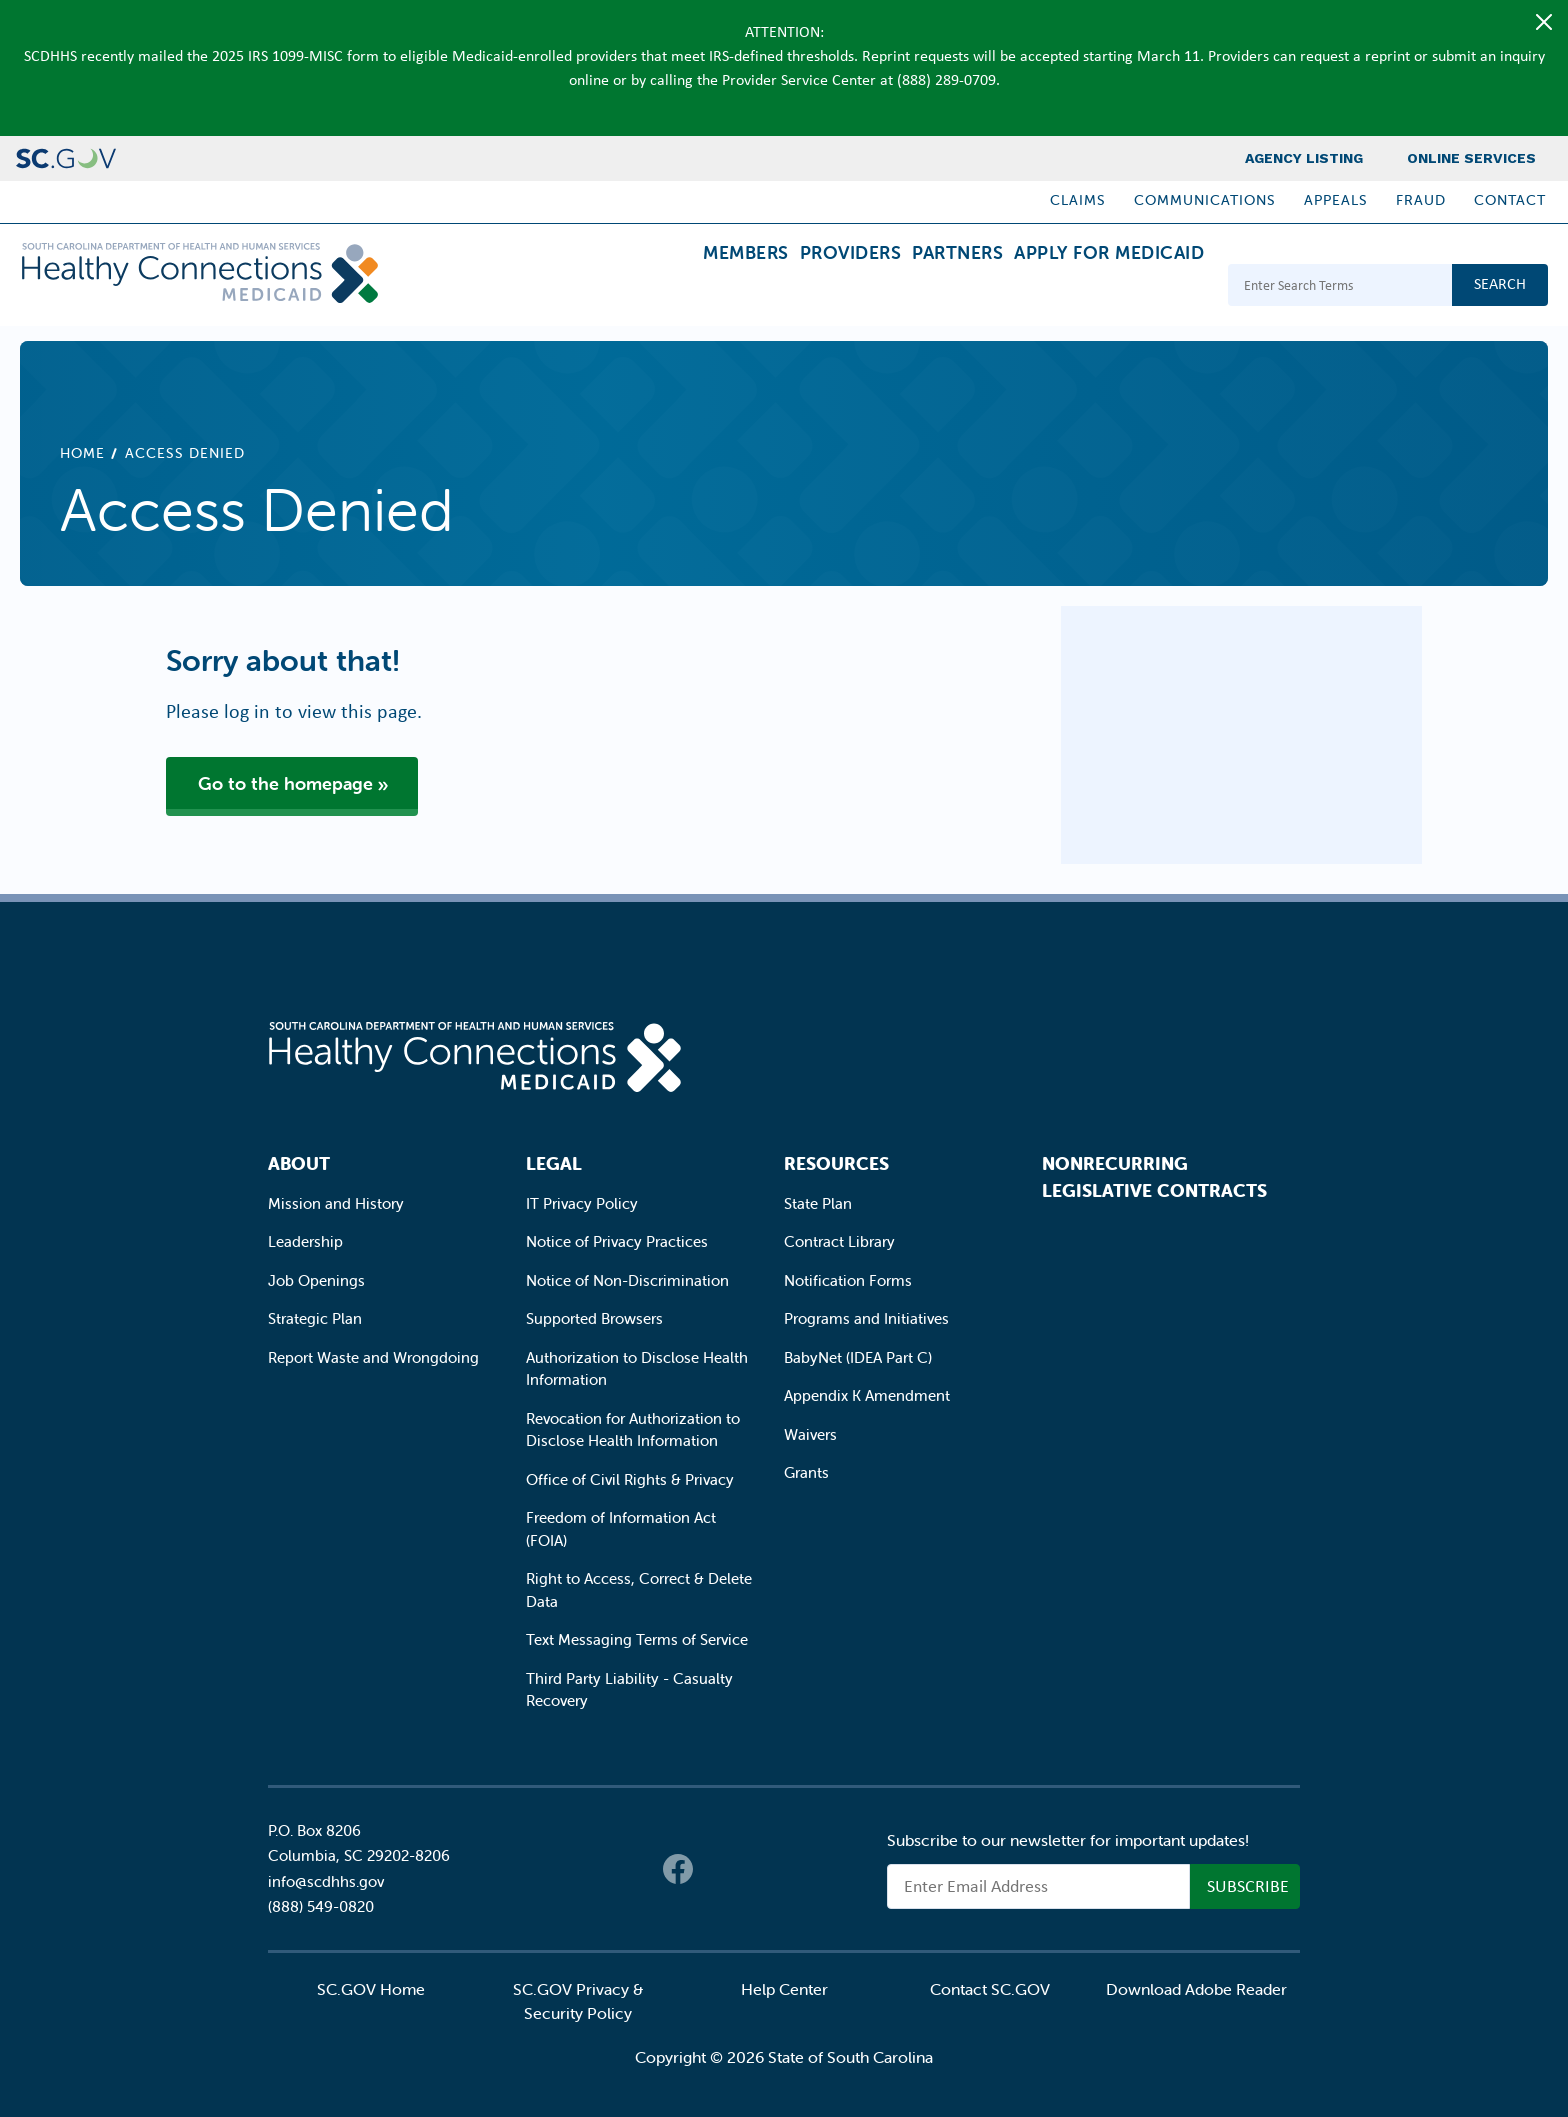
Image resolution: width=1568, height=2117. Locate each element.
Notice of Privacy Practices (617, 1241)
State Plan (818, 1203)
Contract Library (839, 1241)
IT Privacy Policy (582, 1203)
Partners (920, 287)
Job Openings (316, 1280)
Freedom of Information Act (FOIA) (621, 1529)
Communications (1205, 200)
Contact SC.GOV (990, 1989)
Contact (1510, 200)
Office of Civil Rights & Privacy (630, 1479)
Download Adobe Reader (1196, 1989)
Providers (789, 287)
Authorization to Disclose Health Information (637, 1369)
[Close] (1544, 22)
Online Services (1471, 158)
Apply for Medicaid (1097, 287)
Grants (806, 1472)
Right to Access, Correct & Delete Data (639, 1590)
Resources (836, 1163)
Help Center (784, 1989)
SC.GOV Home (371, 1989)
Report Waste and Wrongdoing (373, 1357)
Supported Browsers (594, 1318)
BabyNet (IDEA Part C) (858, 1357)
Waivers (810, 1434)
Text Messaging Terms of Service (637, 1639)
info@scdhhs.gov (326, 1881)
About (299, 1163)
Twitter (718, 1869)
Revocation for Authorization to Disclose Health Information (633, 1430)
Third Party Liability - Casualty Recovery (629, 1690)
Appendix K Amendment (867, 1395)
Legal (554, 1163)
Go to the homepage (285, 783)
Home (82, 453)
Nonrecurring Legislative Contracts (1154, 1177)
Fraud (1421, 200)
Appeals (1336, 200)
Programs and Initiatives (866, 1318)
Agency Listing (1304, 158)
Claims (1078, 200)
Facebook (678, 1869)
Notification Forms (848, 1280)
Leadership (305, 1241)
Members (659, 287)
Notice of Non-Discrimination (627, 1280)
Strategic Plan (315, 1318)
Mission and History (336, 1203)
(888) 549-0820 (321, 1906)
